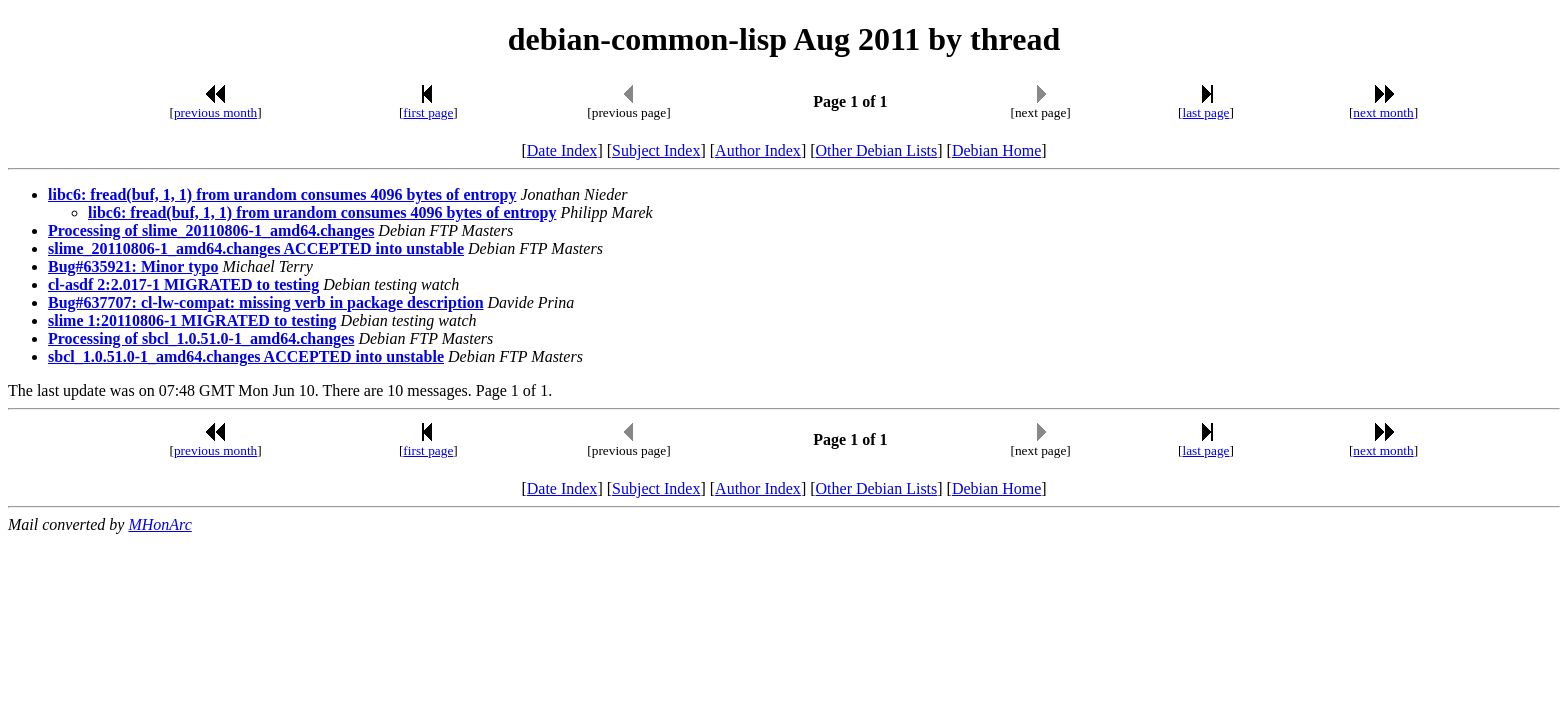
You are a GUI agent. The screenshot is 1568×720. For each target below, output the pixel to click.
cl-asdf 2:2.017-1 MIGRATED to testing (183, 284)
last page (1206, 112)
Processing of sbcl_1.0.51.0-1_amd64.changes (201, 338)
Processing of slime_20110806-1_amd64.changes (211, 230)
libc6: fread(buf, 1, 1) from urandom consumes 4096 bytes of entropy (282, 194)
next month (1383, 112)
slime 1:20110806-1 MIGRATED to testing (192, 320)
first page (428, 112)
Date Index (562, 150)
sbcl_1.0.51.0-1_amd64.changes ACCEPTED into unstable (246, 356)
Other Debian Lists (877, 150)
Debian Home (996, 150)
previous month (215, 112)
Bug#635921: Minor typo (133, 266)
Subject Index (656, 150)
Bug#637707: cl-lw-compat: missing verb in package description (266, 302)
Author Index (758, 150)
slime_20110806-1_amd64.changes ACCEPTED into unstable (256, 248)
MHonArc (159, 524)
